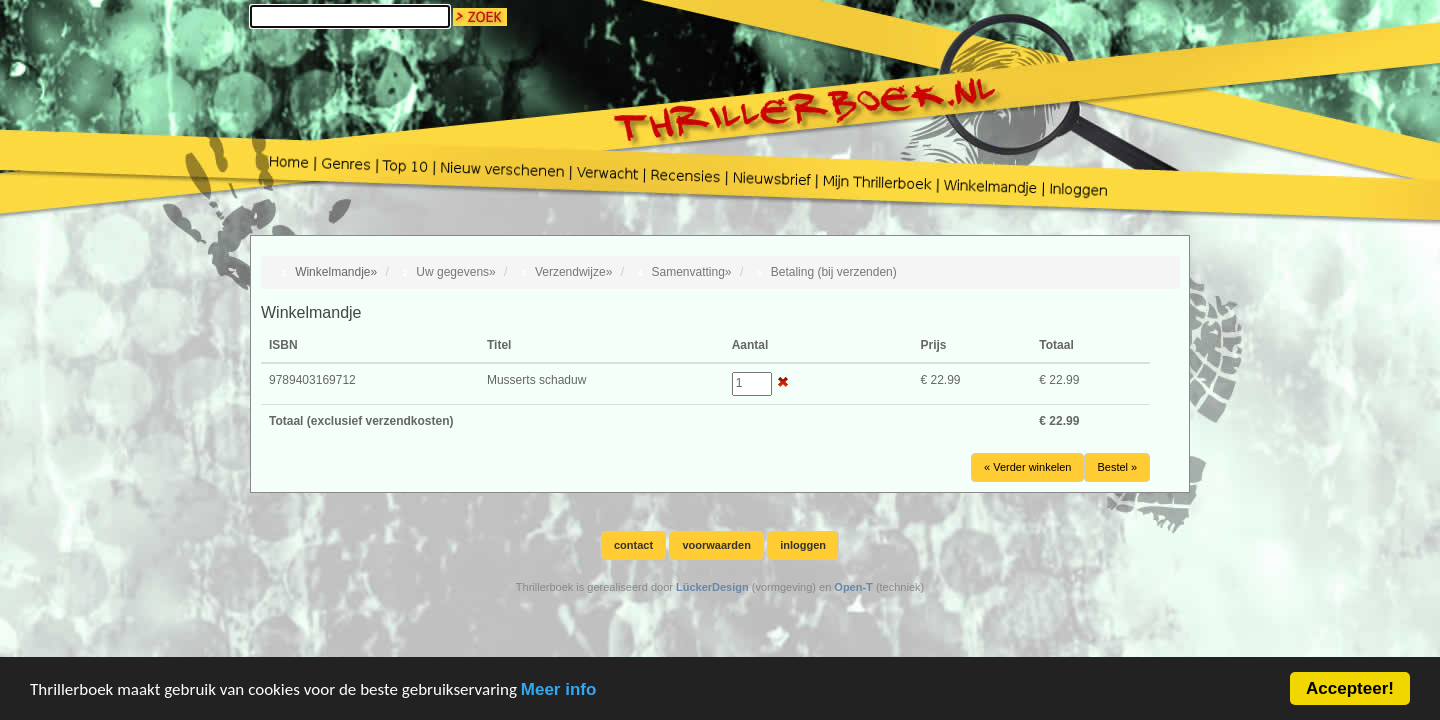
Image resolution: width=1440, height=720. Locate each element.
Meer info (559, 705)
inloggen (803, 545)
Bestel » (1117, 467)
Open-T (853, 587)
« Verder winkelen (1027, 467)
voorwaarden (716, 545)
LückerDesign (712, 587)
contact (633, 545)
